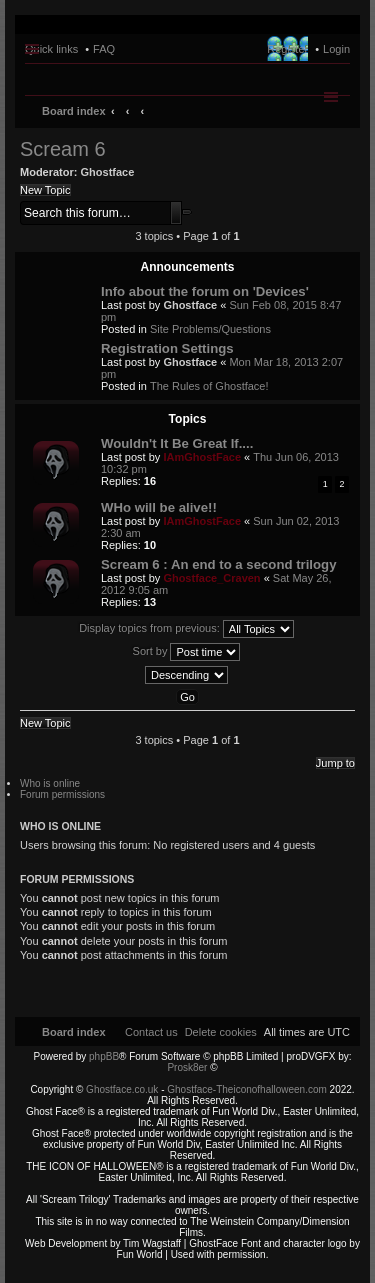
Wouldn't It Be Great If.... (177, 443)
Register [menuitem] (287, 49)
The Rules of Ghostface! (209, 386)
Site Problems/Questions (210, 329)
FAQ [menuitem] (104, 49)
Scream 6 (63, 149)
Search (176, 213)
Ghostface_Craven (211, 578)
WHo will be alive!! (159, 507)
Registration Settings (167, 348)
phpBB (104, 1056)
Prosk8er (187, 1067)
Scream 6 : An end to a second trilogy (218, 564)
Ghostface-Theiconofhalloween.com (247, 1089)
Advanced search (187, 212)
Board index (74, 111)
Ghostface (108, 172)
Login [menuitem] (336, 49)
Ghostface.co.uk (123, 1089)
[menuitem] (221, 1032)
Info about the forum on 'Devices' (205, 291)
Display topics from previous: (186, 629)
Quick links (51, 49)
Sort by (187, 652)
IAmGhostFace (202, 457)
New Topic (45, 190)
